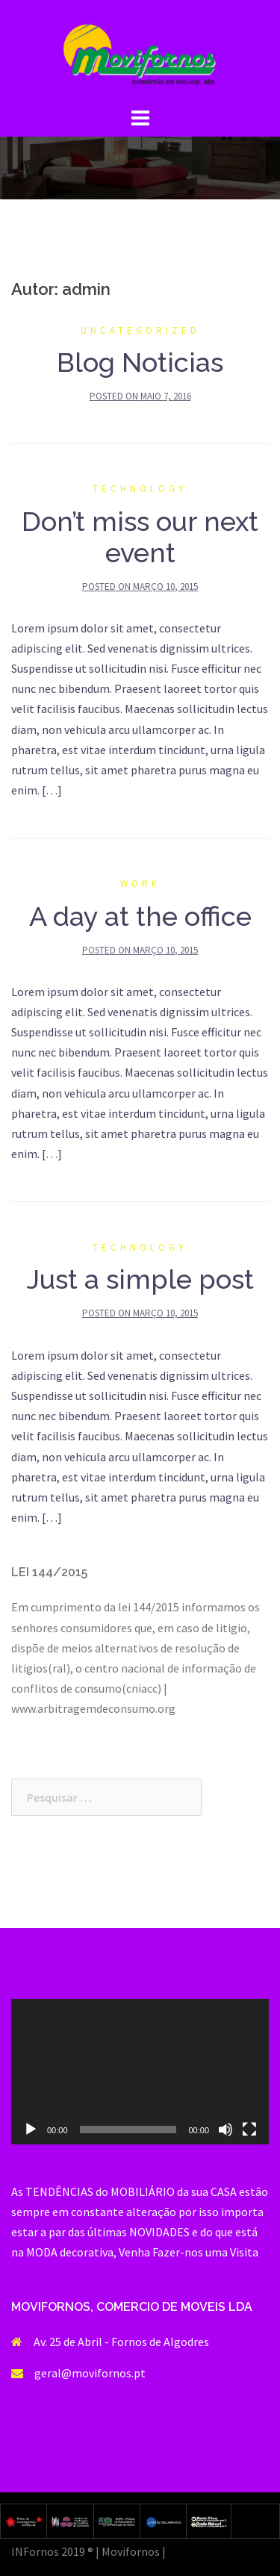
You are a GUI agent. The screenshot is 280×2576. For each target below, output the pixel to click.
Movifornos (131, 2551)
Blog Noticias (140, 362)
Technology (140, 488)
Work (140, 883)
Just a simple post (140, 1279)
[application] (140, 2071)
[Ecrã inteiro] (249, 2129)
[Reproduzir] (30, 2129)
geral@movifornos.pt (90, 2372)
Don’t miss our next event (140, 536)
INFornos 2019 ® (52, 2551)
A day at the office (140, 916)
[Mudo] (225, 2129)
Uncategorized (140, 330)
